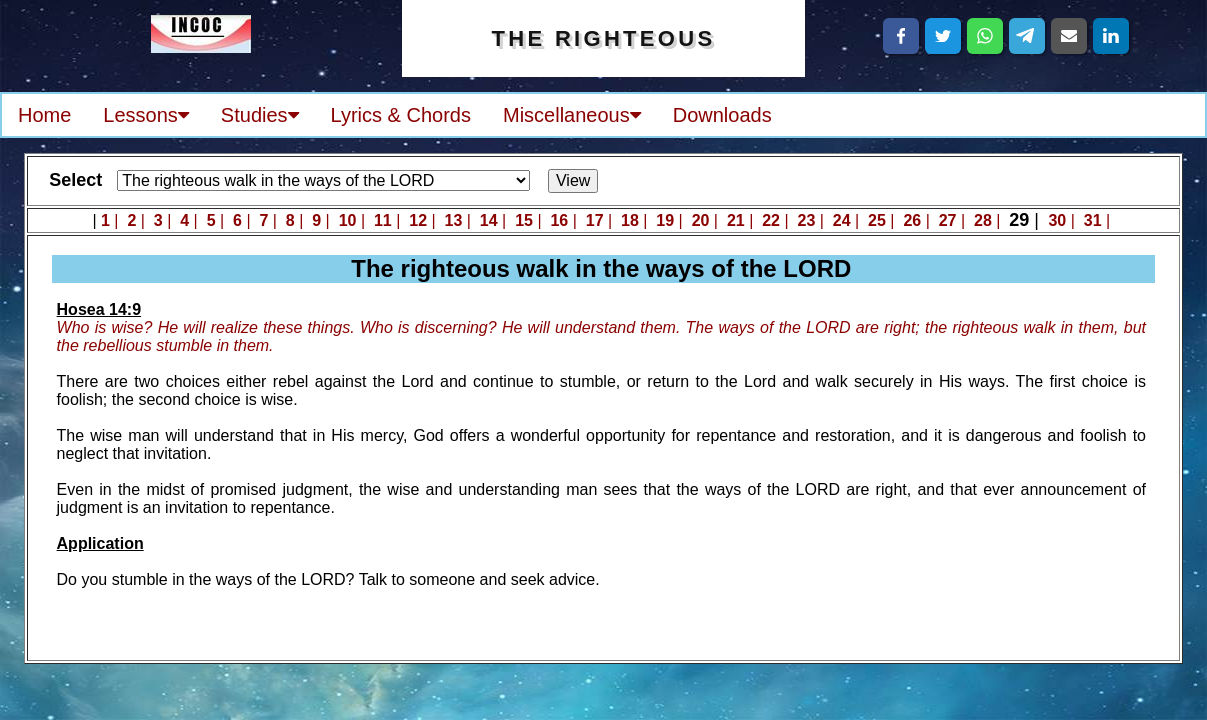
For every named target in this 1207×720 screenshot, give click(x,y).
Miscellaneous (572, 115)
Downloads (722, 115)
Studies (260, 115)
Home (44, 115)
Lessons (146, 115)
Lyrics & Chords (401, 115)
